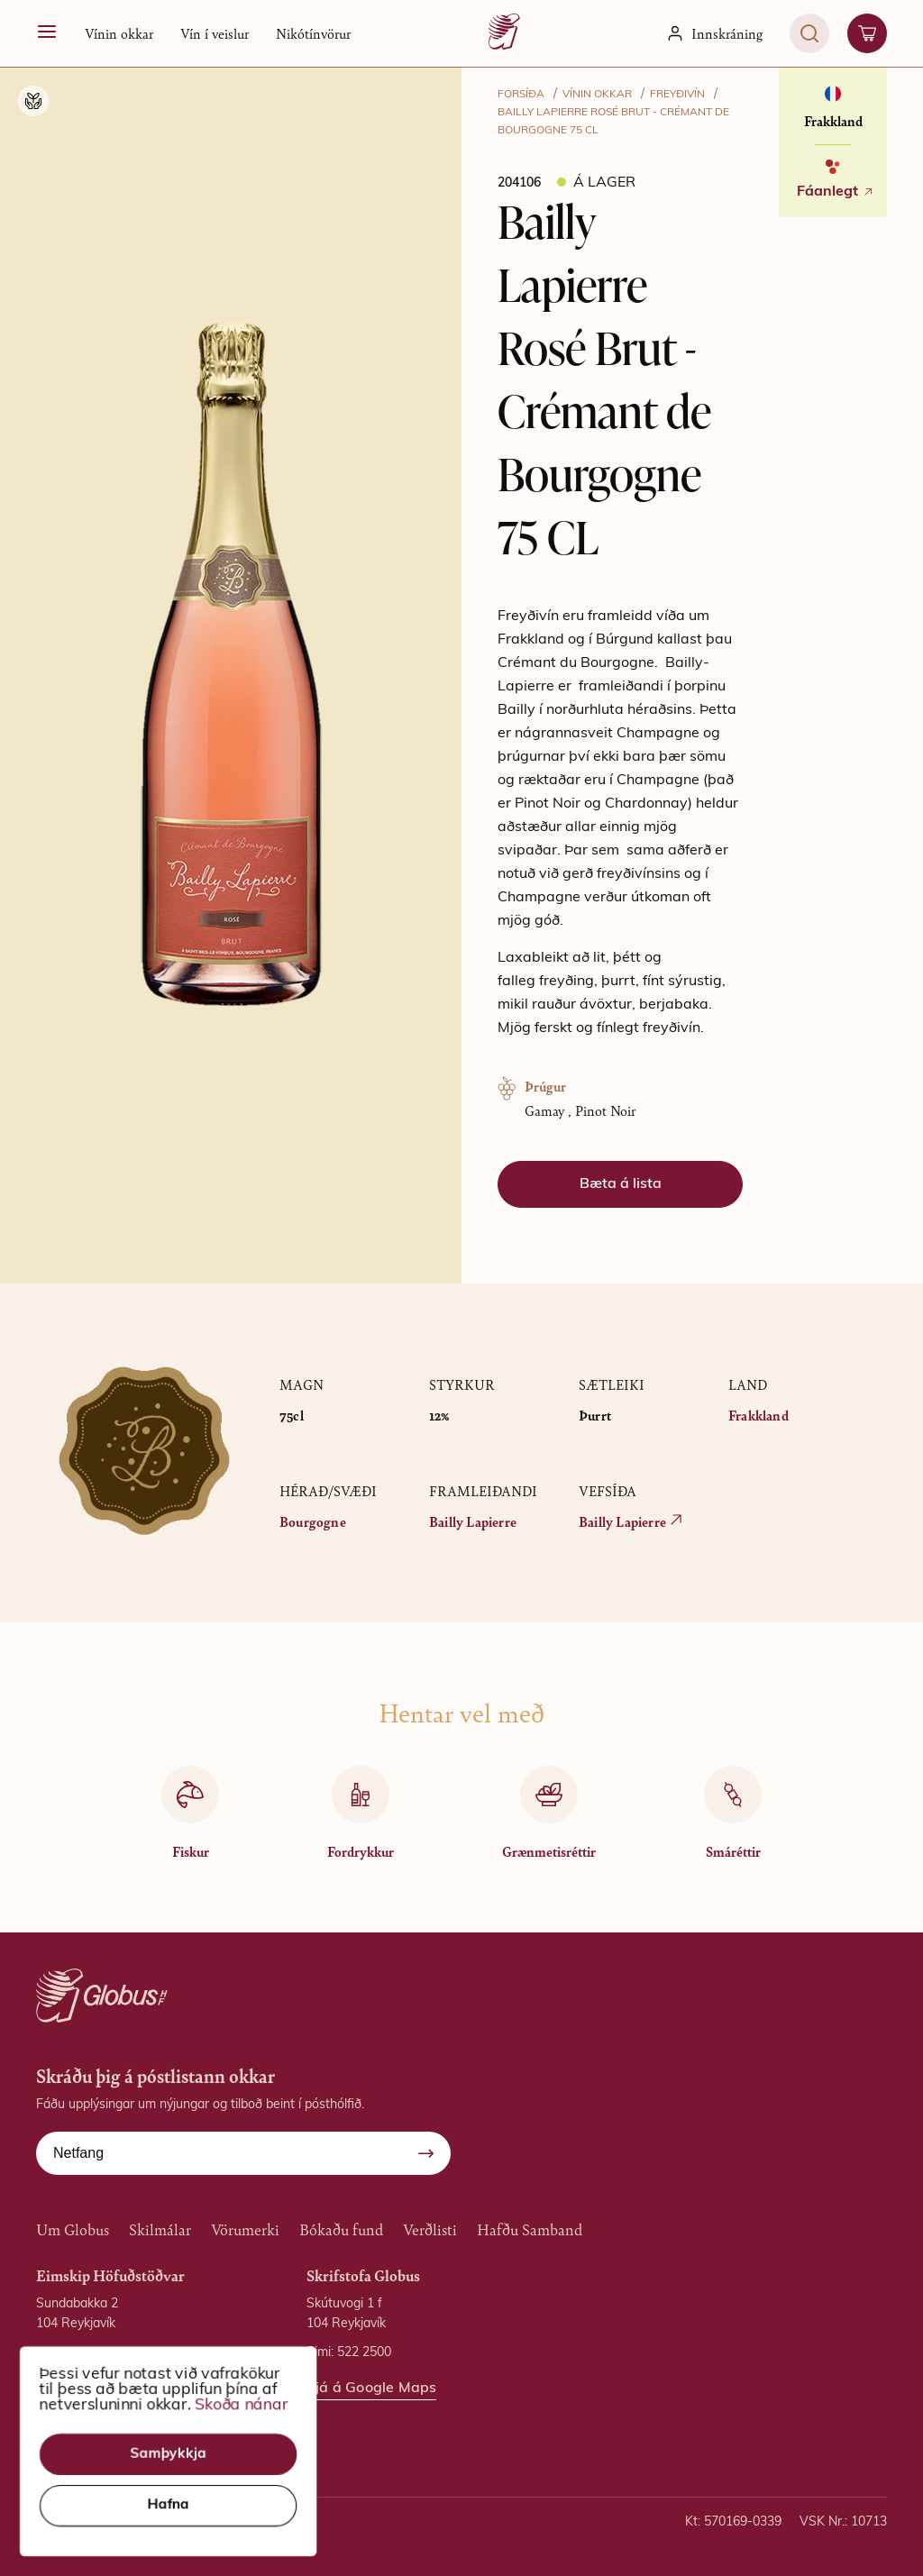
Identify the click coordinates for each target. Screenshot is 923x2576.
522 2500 (364, 2353)
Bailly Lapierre (472, 1521)
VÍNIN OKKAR (597, 94)
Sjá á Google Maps (101, 2417)
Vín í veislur (214, 32)
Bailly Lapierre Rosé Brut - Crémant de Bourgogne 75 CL (613, 121)
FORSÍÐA (521, 94)
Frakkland (758, 1414)
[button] (119, 33)
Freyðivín (677, 94)
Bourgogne (312, 1521)
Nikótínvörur (313, 32)
